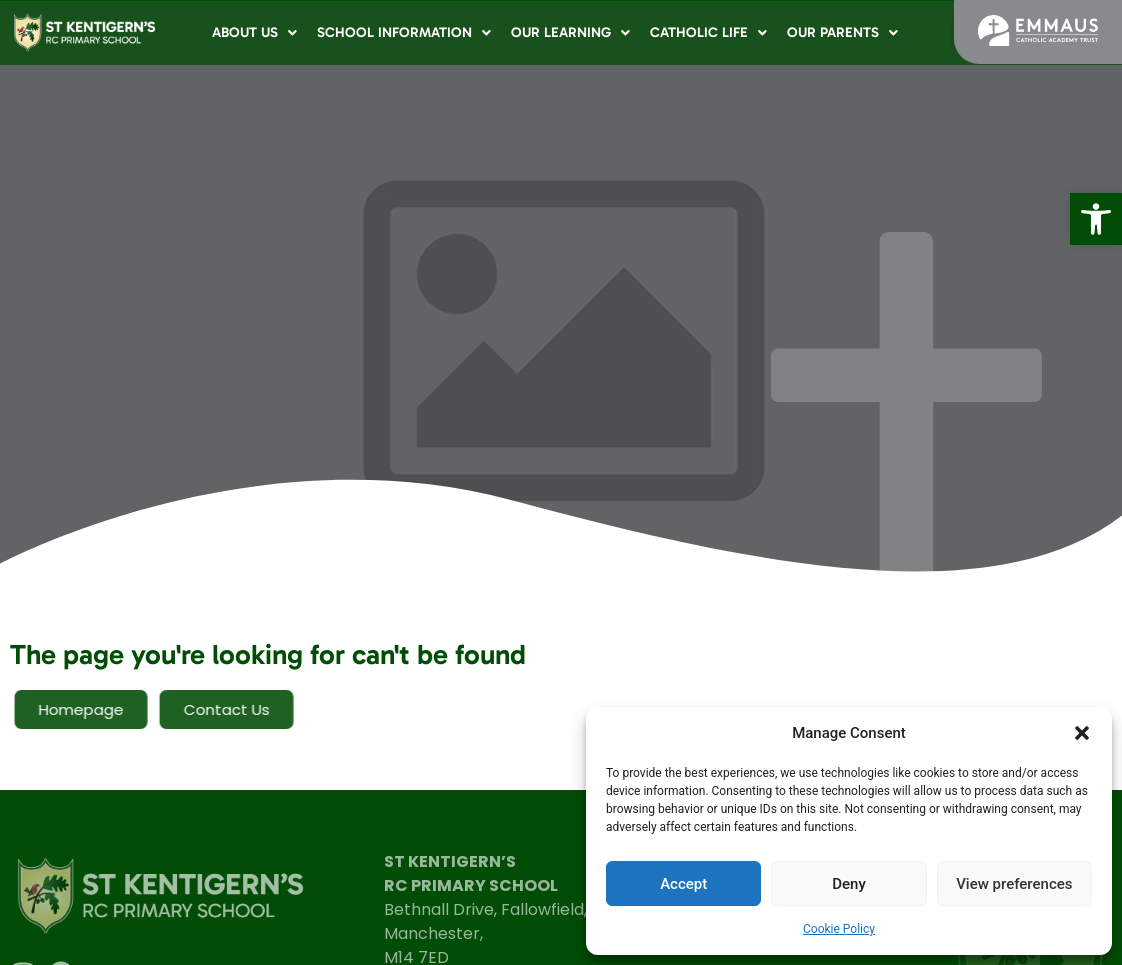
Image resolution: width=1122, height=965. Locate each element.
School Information (404, 32)
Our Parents (842, 32)
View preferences (1014, 884)
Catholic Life (708, 32)
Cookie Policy (839, 929)
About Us (254, 32)
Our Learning (570, 32)
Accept (683, 884)
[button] (1096, 219)
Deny (849, 884)
